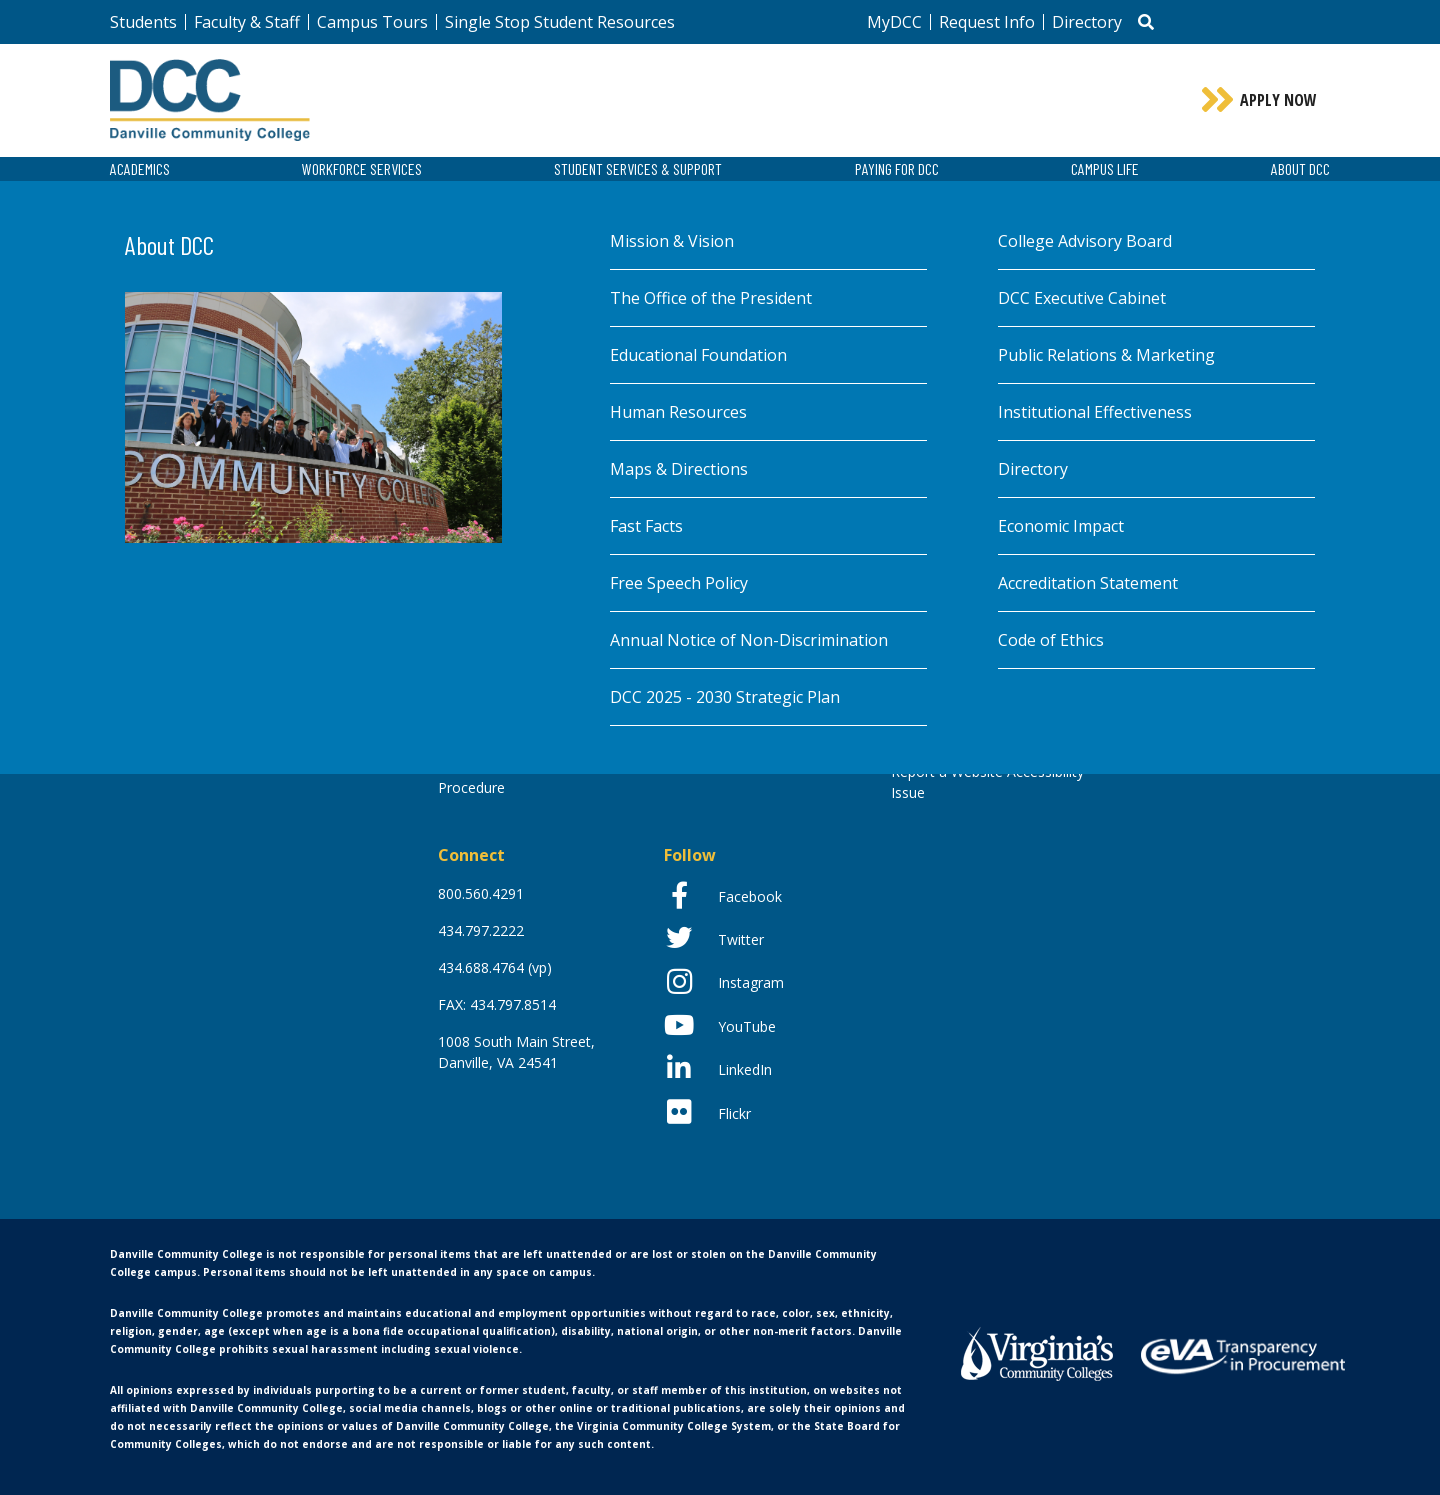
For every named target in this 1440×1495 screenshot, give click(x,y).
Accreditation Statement (1088, 583)
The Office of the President (711, 298)
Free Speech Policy (679, 583)
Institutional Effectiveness (1095, 412)
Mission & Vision (672, 241)
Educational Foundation (698, 355)
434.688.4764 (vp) (495, 967)
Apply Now (1278, 100)
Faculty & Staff (247, 22)
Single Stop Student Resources (560, 22)
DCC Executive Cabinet (1082, 298)
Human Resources (678, 412)
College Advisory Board (1085, 241)
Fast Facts (646, 526)
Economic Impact (1061, 526)
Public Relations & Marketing (1106, 355)
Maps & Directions (679, 469)
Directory (1087, 22)
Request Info (987, 22)
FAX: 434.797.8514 (497, 1004)
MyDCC (894, 22)
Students (143, 22)
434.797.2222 (481, 930)
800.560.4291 (481, 893)
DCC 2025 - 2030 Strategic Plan (725, 697)
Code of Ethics (1051, 640)
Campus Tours (372, 22)
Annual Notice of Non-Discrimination (749, 640)
